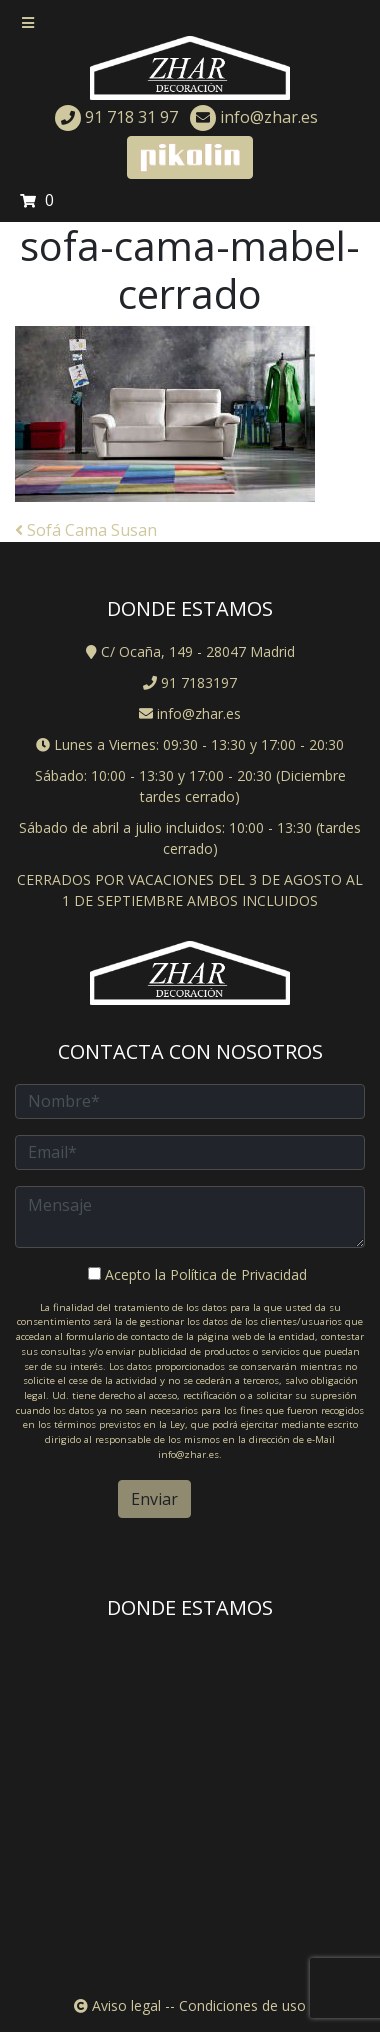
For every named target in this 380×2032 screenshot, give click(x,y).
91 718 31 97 (116, 117)
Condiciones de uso (242, 2005)
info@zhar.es (254, 117)
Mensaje (190, 1217)
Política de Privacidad (238, 1274)
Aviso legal (124, 2005)
